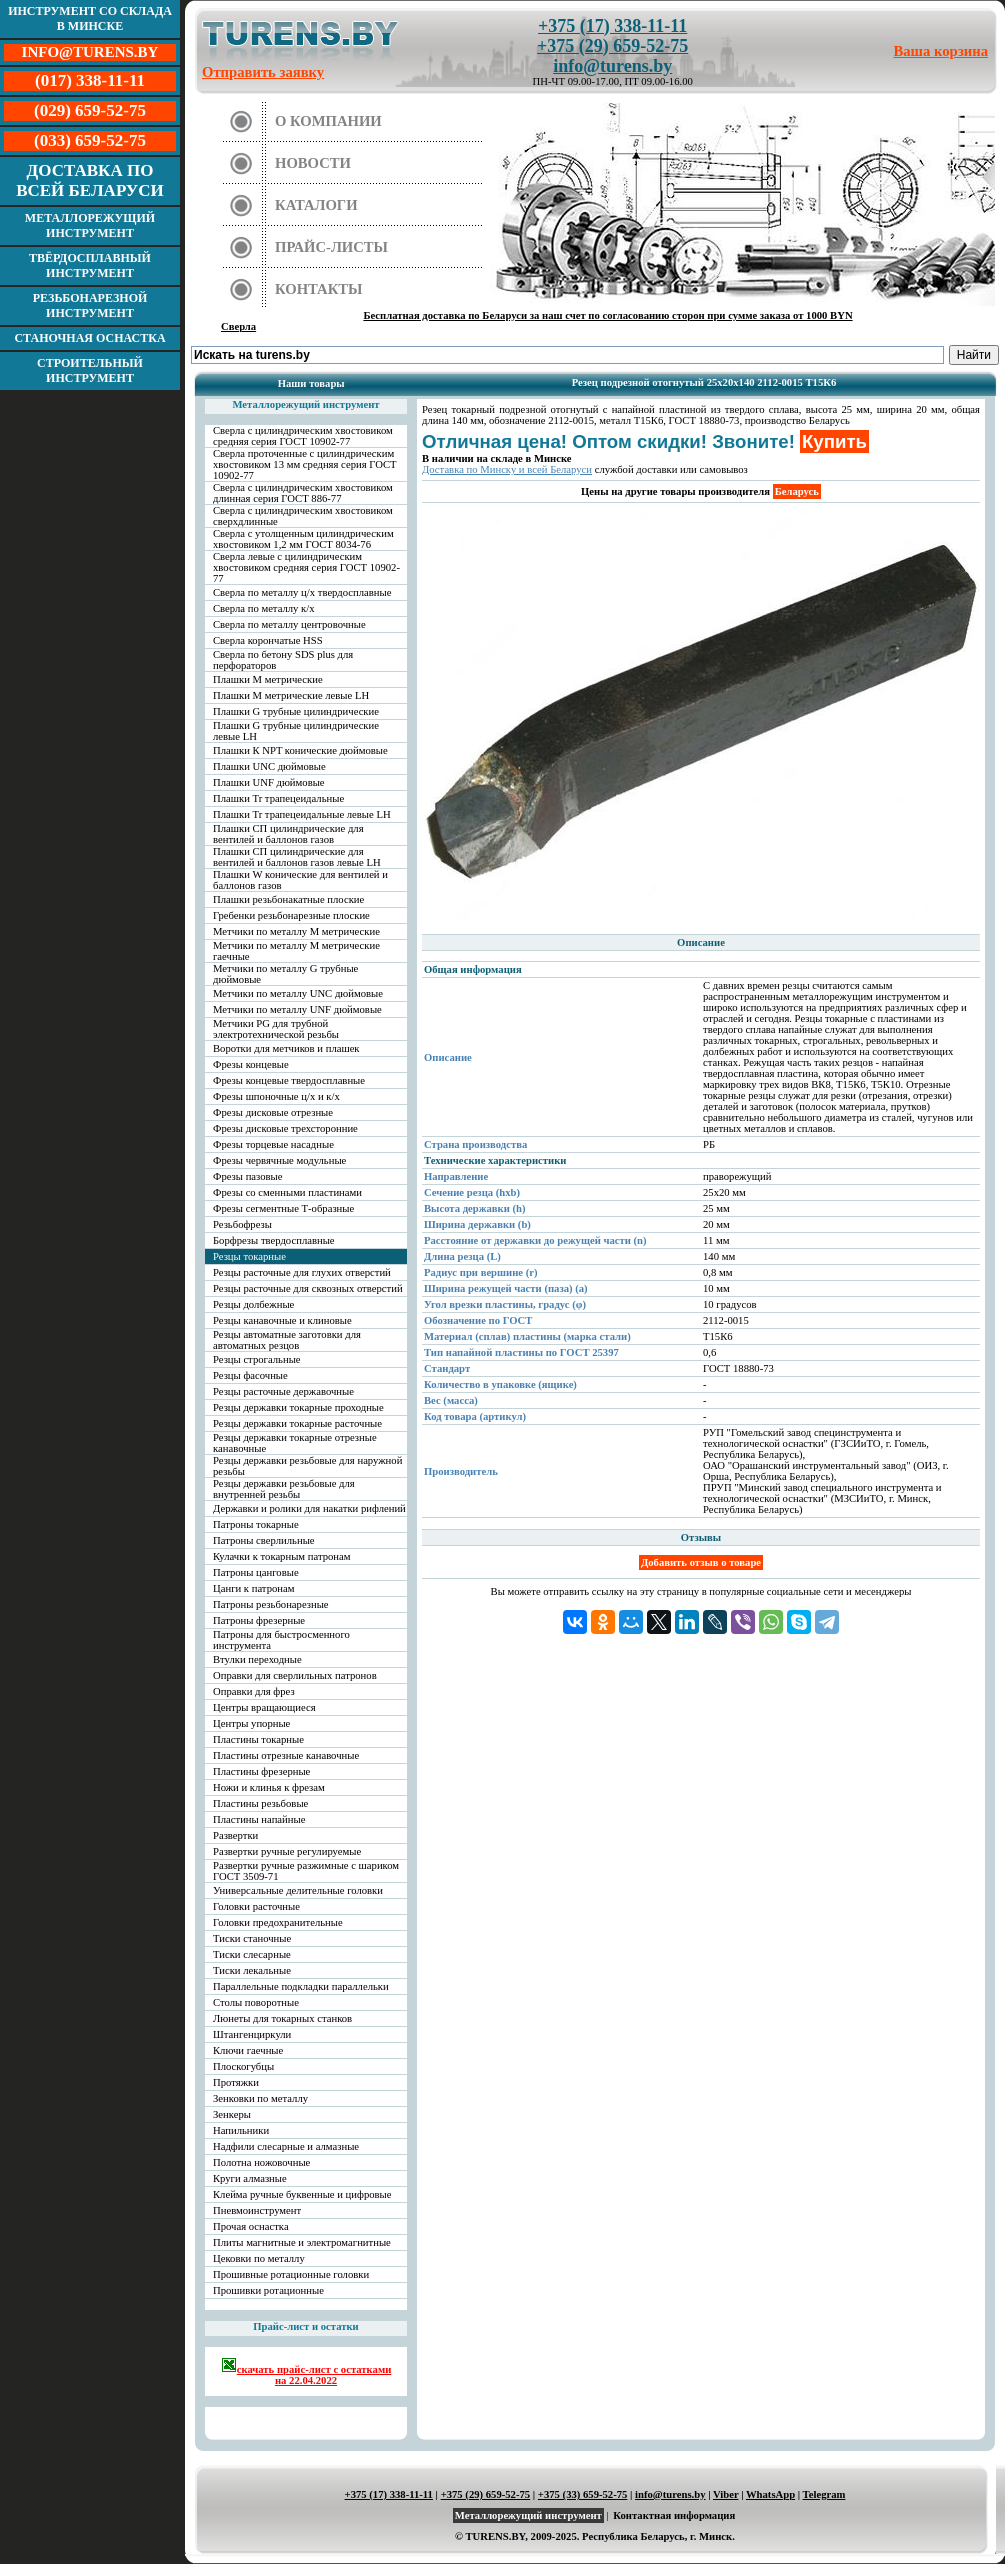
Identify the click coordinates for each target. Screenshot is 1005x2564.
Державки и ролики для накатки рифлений (309, 1508)
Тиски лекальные (252, 1970)
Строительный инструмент (90, 370)
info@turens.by (612, 66)
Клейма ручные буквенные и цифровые (302, 2194)
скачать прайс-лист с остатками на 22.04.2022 (306, 2371)
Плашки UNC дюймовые (269, 766)
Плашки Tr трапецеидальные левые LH (302, 814)
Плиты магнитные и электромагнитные (302, 2242)
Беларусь (797, 491)
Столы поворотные (256, 2002)
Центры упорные (251, 1723)
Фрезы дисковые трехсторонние (285, 1128)
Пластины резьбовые (260, 1803)
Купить (834, 441)
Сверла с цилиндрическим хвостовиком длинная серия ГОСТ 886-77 (303, 493)
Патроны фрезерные (259, 1620)
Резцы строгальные (257, 1359)
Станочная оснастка (89, 338)
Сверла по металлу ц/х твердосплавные (302, 592)
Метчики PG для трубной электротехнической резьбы (276, 1029)
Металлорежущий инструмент (90, 225)
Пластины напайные (259, 1819)
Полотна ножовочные (261, 2162)
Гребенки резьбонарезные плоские (291, 915)
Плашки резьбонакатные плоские (288, 899)
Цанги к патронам (253, 1588)
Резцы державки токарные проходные (298, 1407)
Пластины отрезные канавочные (286, 1755)
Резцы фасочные (250, 1375)
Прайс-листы (331, 247)
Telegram (824, 2494)
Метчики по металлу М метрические (296, 931)
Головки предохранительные (278, 1922)
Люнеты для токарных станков (282, 2018)
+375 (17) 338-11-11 (612, 26)
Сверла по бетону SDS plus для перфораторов (283, 660)
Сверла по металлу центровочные (289, 624)
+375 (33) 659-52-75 (583, 2494)
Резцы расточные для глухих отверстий (302, 1272)
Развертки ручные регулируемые (287, 1851)
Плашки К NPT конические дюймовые (300, 750)
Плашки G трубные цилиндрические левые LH (296, 731)
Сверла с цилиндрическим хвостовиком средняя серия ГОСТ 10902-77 (303, 436)
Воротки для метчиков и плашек (286, 1048)
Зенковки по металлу (260, 2098)
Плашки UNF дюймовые (269, 782)
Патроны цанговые (256, 1572)
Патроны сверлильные (264, 1540)
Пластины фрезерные (261, 1771)
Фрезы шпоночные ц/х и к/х (276, 1096)
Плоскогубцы (243, 2066)
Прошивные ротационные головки (291, 2274)
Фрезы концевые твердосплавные (289, 1080)
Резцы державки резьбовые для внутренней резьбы (284, 1489)
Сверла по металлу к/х (264, 608)
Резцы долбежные (253, 1304)
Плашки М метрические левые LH (291, 695)
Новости (313, 163)
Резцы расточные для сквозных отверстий (308, 1288)
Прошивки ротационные (268, 2290)
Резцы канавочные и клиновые (282, 1320)
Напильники (241, 2130)
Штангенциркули (252, 2034)
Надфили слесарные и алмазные (286, 2146)
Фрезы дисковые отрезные (273, 1112)
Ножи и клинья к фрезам (269, 1787)
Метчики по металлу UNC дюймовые (298, 993)
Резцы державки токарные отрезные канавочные (295, 1443)
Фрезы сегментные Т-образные (283, 1208)
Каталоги (316, 205)
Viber (725, 2494)
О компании (328, 121)
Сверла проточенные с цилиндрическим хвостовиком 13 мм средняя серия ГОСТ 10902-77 (305, 464)
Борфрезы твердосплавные (274, 1240)
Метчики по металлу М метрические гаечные (296, 951)
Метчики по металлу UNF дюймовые (297, 1009)
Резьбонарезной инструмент (90, 305)
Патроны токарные (256, 1524)
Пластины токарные (258, 1739)
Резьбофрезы (242, 1224)
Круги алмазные (250, 2178)
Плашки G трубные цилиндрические (296, 711)
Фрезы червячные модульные (279, 1160)
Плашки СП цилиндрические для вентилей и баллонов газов (288, 834)
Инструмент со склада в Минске (90, 18)
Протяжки (236, 2082)
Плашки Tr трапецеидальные (278, 798)
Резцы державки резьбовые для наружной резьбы (307, 1466)
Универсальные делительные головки (298, 1890)
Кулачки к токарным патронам (282, 1556)
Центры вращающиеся (264, 1707)
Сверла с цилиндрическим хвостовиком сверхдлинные (303, 516)
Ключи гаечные (248, 2050)
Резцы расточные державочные (283, 1391)
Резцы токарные (249, 1256)
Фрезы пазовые (247, 1176)
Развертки (235, 1835)
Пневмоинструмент (257, 2210)
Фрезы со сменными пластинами (287, 1192)
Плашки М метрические (268, 679)
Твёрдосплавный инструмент (90, 265)
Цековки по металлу (259, 2258)
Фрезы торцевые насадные (273, 1144)
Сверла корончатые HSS (268, 640)
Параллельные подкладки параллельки (301, 1986)
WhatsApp (770, 2494)
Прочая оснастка (251, 2226)
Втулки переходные (257, 1659)
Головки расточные (256, 1906)
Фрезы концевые (251, 1064)
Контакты (319, 289)
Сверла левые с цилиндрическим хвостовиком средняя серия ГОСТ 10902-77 (306, 567)
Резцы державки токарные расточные (297, 1423)
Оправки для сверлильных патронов (295, 1675)
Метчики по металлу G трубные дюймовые (285, 974)
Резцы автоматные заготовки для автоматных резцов (287, 1340)
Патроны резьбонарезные (271, 1604)
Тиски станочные (252, 1938)
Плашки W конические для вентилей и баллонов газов (300, 880)
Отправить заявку (263, 72)
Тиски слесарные (252, 1954)
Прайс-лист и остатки (306, 2326)
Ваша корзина (941, 51)
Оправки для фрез (254, 1691)
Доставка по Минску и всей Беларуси (507, 469)
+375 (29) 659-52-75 (612, 46)
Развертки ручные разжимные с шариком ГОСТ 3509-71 (306, 1871)
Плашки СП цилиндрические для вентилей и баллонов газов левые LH (297, 857)
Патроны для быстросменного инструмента (281, 1640)
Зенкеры (232, 2114)
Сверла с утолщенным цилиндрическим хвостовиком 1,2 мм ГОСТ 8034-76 (303, 539)
